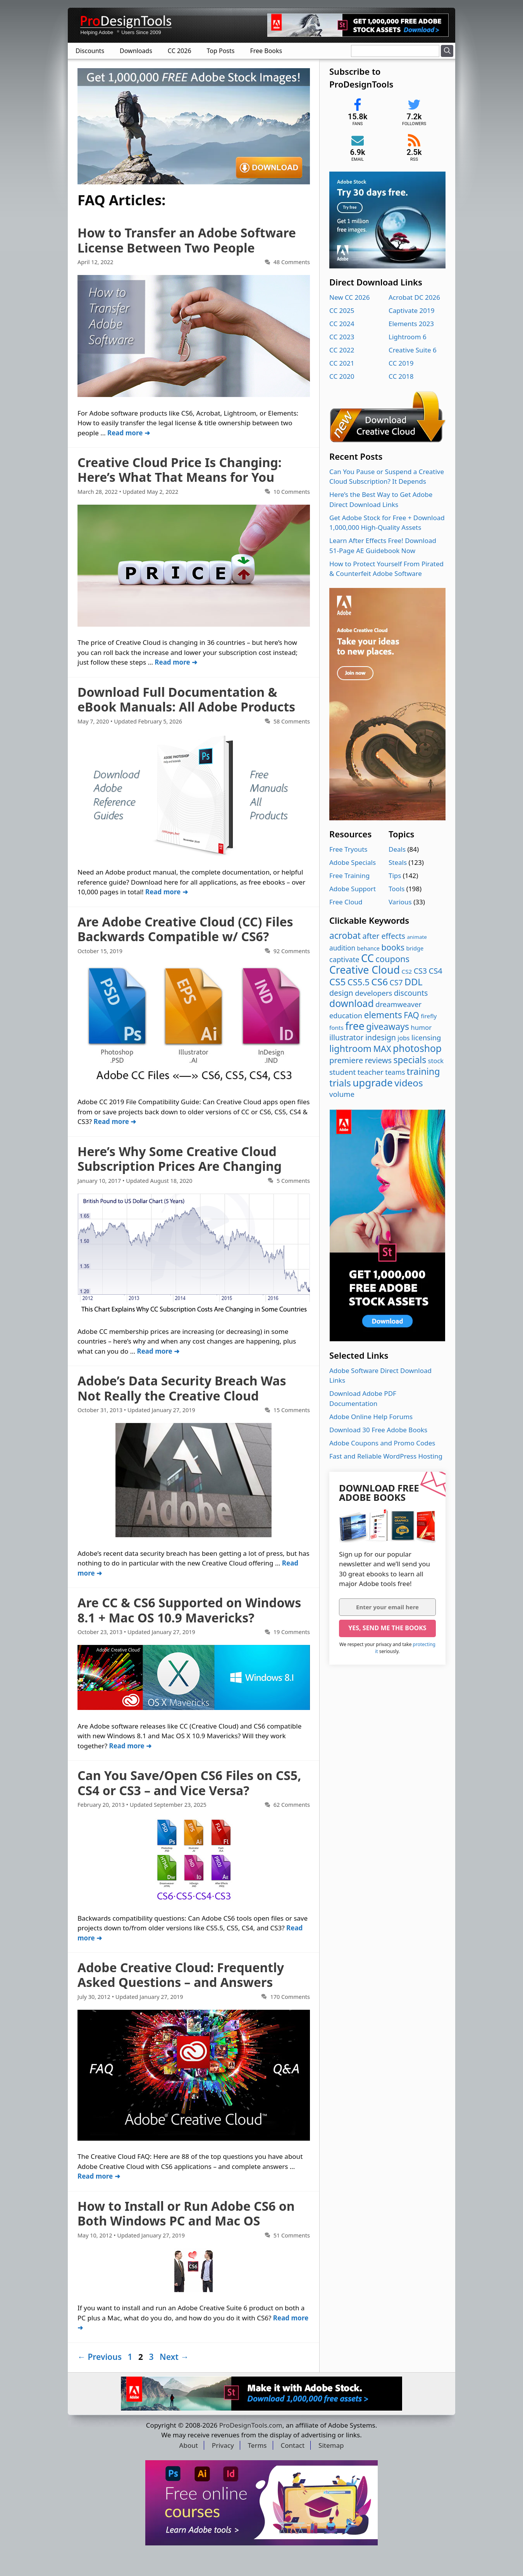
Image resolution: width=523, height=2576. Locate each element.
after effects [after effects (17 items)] (383, 936)
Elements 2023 (411, 323)
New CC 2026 (349, 297)
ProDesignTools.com (250, 2425)
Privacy (223, 2445)
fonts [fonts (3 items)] (336, 1027)
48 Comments (292, 262)
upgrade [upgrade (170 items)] (372, 1083)
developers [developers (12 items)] (373, 993)
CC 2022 (341, 349)
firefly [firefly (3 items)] (429, 1016)
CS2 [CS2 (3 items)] (406, 971)
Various (400, 901)
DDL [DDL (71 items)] (413, 982)
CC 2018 (401, 376)
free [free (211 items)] (355, 1026)
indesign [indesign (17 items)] (380, 1037)
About (188, 2445)
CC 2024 (341, 323)
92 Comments (292, 951)
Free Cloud (345, 901)
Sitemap (331, 2445)
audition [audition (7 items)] (342, 947)
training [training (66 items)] (423, 1071)
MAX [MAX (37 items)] (382, 1048)
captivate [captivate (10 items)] (344, 959)
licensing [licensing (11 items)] (426, 1037)
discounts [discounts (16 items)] (411, 993)
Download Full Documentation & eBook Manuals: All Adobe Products (186, 699)
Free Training (349, 875)
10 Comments (292, 491)
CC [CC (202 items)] (367, 958)
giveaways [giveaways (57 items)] (387, 1027)
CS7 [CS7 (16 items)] (396, 982)
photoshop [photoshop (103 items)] (417, 1048)
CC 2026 (179, 50)
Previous (99, 2356)
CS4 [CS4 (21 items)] (435, 970)
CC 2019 (401, 363)
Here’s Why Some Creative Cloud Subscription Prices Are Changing (179, 1158)
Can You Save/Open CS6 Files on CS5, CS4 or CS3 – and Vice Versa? (189, 1782)
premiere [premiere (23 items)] (346, 1060)
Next (174, 2356)
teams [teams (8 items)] (395, 1072)
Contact (293, 2445)
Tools (396, 888)
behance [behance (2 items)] (368, 948)
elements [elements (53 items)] (383, 1015)
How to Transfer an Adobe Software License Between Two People (186, 240)
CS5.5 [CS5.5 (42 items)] (359, 982)
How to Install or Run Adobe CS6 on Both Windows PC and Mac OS (186, 2213)
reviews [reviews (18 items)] (378, 1060)
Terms (257, 2445)
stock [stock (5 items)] (436, 1060)
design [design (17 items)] (341, 993)
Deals (397, 849)
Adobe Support (352, 888)
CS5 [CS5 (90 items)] (337, 981)
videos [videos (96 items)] (408, 1082)
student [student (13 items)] (342, 1072)
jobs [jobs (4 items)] (403, 1038)
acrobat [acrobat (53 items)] (345, 936)
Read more (125, 432)
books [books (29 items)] (392, 947)
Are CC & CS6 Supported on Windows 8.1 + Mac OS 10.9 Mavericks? (189, 1610)
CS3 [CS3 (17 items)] (420, 971)
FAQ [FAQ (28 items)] (411, 1015)
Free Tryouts (348, 849)
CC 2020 (341, 376)
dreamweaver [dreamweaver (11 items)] (398, 1004)
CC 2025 (341, 310)
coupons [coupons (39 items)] (392, 958)
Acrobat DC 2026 (414, 297)
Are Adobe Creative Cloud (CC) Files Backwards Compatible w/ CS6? (185, 929)
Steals (398, 862)
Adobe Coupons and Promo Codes (382, 1442)
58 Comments (292, 721)
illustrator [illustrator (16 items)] (346, 1037)
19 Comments (292, 1632)
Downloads (136, 50)
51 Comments (292, 2235)
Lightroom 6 (408, 336)
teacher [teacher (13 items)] (371, 1072)
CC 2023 (341, 336)
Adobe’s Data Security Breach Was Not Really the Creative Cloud (181, 1388)
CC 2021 (341, 363)
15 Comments (292, 1410)
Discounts (90, 50)
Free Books (266, 50)
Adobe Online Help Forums (371, 1416)
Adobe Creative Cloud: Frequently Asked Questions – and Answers (180, 1974)
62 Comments (292, 1804)
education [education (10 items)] (345, 1015)
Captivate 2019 (411, 310)
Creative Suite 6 (413, 349)
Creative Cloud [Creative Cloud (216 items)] (364, 970)
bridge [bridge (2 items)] (414, 948)
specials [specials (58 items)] (409, 1059)
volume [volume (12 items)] (341, 1094)
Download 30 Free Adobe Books (378, 1429)
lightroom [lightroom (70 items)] (350, 1048)
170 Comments (290, 1996)
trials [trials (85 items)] (340, 1082)
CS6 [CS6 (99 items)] (379, 981)
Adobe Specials (352, 862)
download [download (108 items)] (351, 1003)
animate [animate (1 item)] (417, 936)
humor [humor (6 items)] (421, 1027)
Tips (395, 875)
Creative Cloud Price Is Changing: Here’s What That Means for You (179, 469)
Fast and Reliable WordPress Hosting (385, 1456)
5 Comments (293, 1180)
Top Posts (221, 50)
